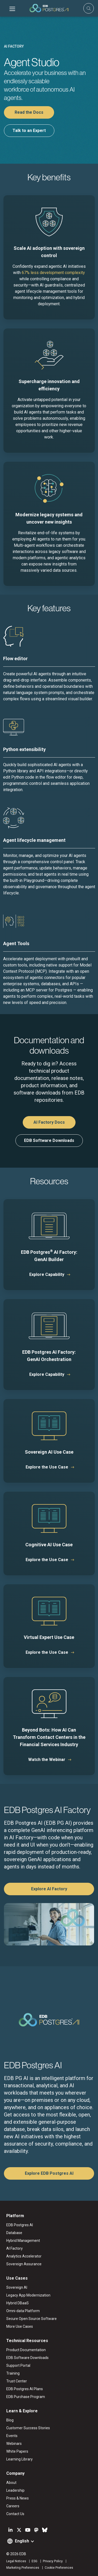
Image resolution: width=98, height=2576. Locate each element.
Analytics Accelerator (24, 2256)
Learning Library (19, 2459)
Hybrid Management (23, 2240)
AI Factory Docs (49, 1122)
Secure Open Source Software (31, 2319)
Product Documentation (26, 2350)
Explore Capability (46, 1274)
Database (14, 2233)
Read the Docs (29, 112)
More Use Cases (19, 2326)
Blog (10, 2420)
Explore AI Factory (49, 1888)
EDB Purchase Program (25, 2397)
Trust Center (16, 2381)
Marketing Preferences (22, 2567)
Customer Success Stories (28, 2428)
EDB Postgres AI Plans (24, 2389)
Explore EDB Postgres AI (49, 2173)
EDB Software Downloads (49, 1140)
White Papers (17, 2451)
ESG (34, 2561)
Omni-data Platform (23, 2311)
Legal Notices (16, 2561)
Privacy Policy (53, 2561)
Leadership (15, 2490)
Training (13, 2373)
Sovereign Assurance (24, 2264)
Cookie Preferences (59, 2567)
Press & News (17, 2498)
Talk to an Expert (29, 130)
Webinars (14, 2443)
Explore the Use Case (47, 1467)
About (11, 2482)
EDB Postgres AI (19, 2225)
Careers (12, 2506)
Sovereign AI (16, 2287)
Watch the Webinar (46, 1759)
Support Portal (18, 2365)
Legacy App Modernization (28, 2295)
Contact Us (15, 2514)
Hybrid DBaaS (17, 2303)
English (22, 2541)
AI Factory (14, 2248)
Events (12, 2436)
